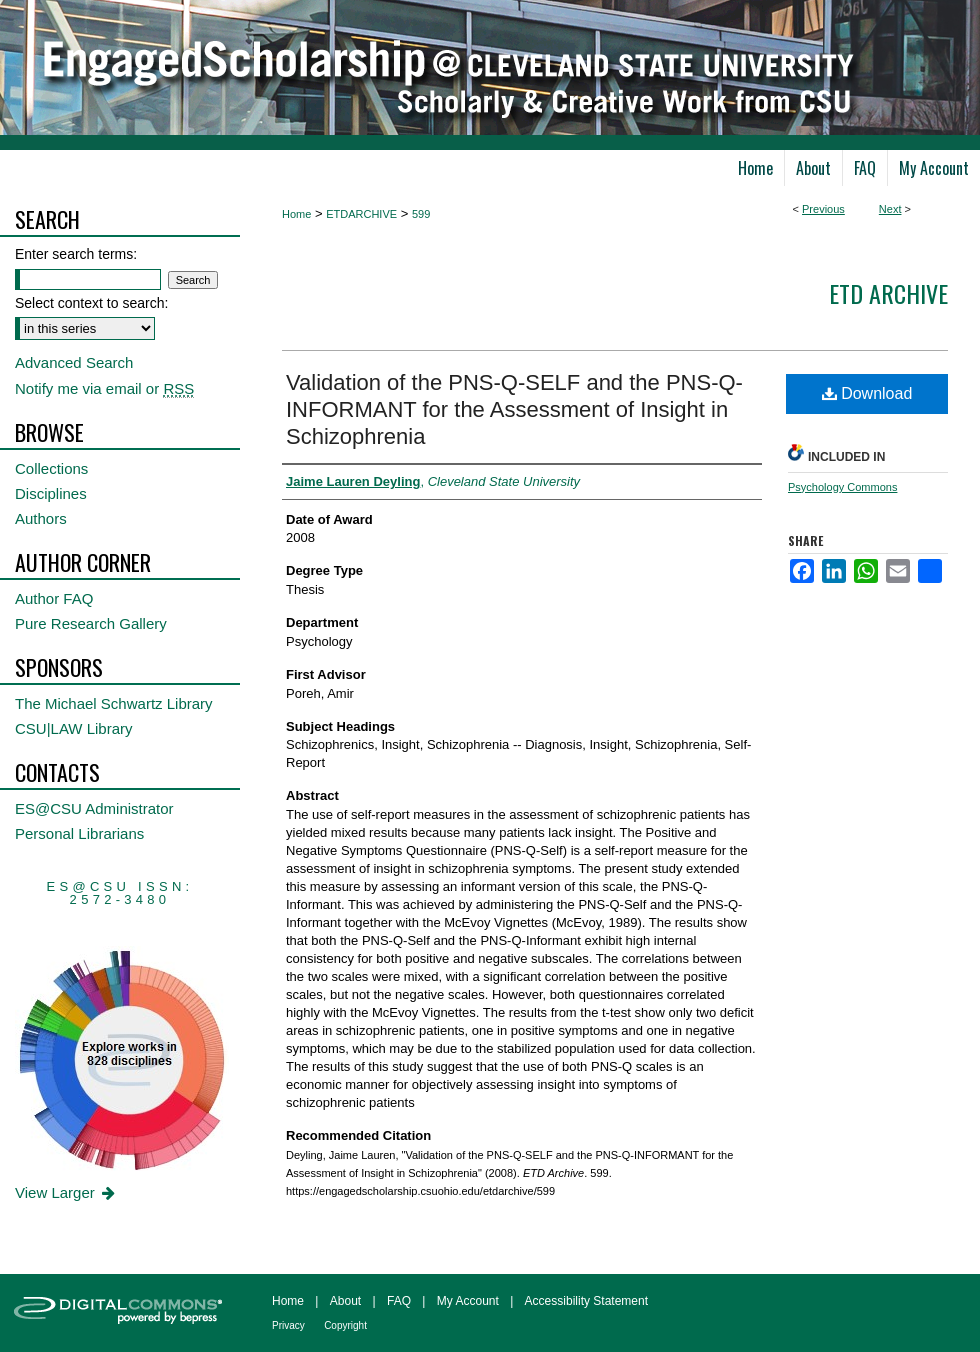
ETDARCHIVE (361, 214)
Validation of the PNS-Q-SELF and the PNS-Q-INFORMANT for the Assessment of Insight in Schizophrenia (514, 409)
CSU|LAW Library (74, 728)
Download (867, 393)
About (345, 1301)
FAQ (399, 1301)
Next (890, 209)
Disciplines (51, 493)
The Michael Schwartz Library (114, 703)
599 (421, 214)
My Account (468, 1301)
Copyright (345, 1325)
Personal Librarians (79, 833)
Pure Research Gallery (91, 623)
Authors (41, 518)
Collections (51, 468)
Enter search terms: (76, 254)
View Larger (66, 1192)
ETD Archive (888, 293)
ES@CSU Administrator (94, 808)
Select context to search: (91, 303)
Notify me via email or (104, 388)
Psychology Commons (842, 487)
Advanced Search (74, 362)
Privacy (288, 1325)
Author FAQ (54, 598)
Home (296, 214)
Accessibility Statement (586, 1301)
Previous (823, 209)
